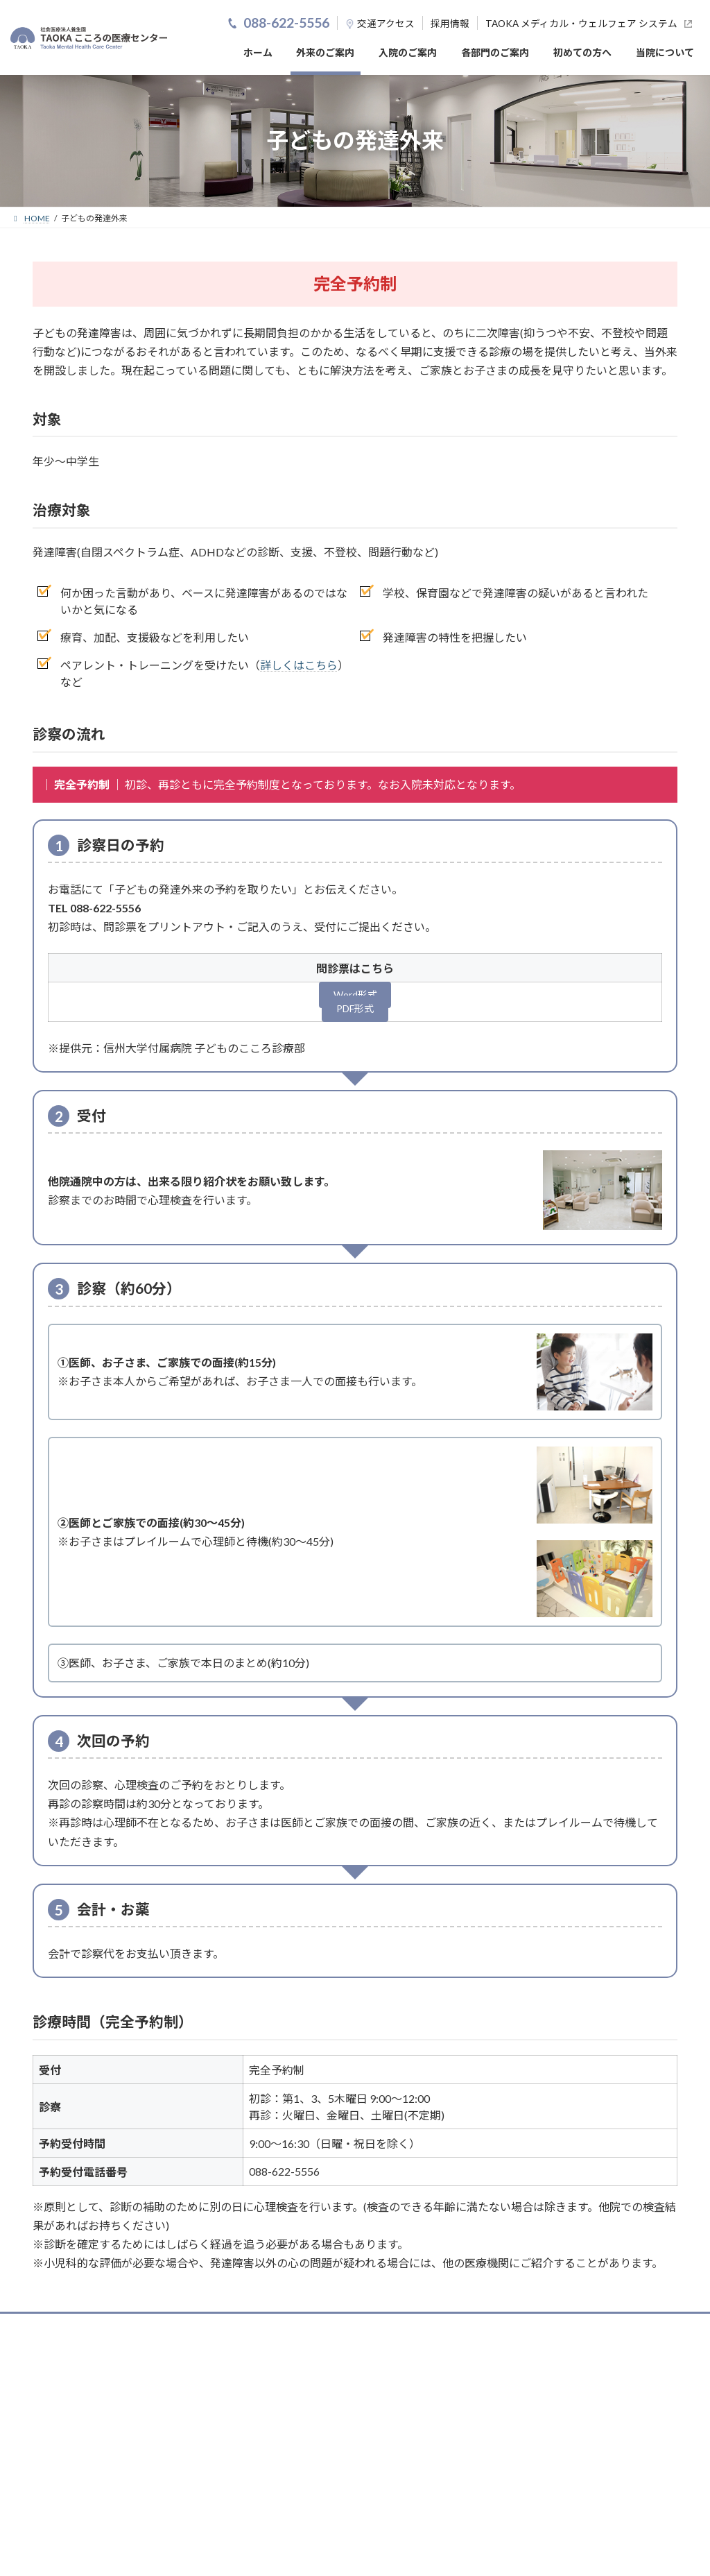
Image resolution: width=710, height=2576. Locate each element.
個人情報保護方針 (509, 2428)
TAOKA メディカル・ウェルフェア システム (581, 23)
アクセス (395, 23)
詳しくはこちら (299, 665)
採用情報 (450, 23)
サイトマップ (652, 2428)
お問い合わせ (585, 2428)
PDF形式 (355, 1013)
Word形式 (355, 996)
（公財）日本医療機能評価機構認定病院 (148, 2385)
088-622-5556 (286, 23)
